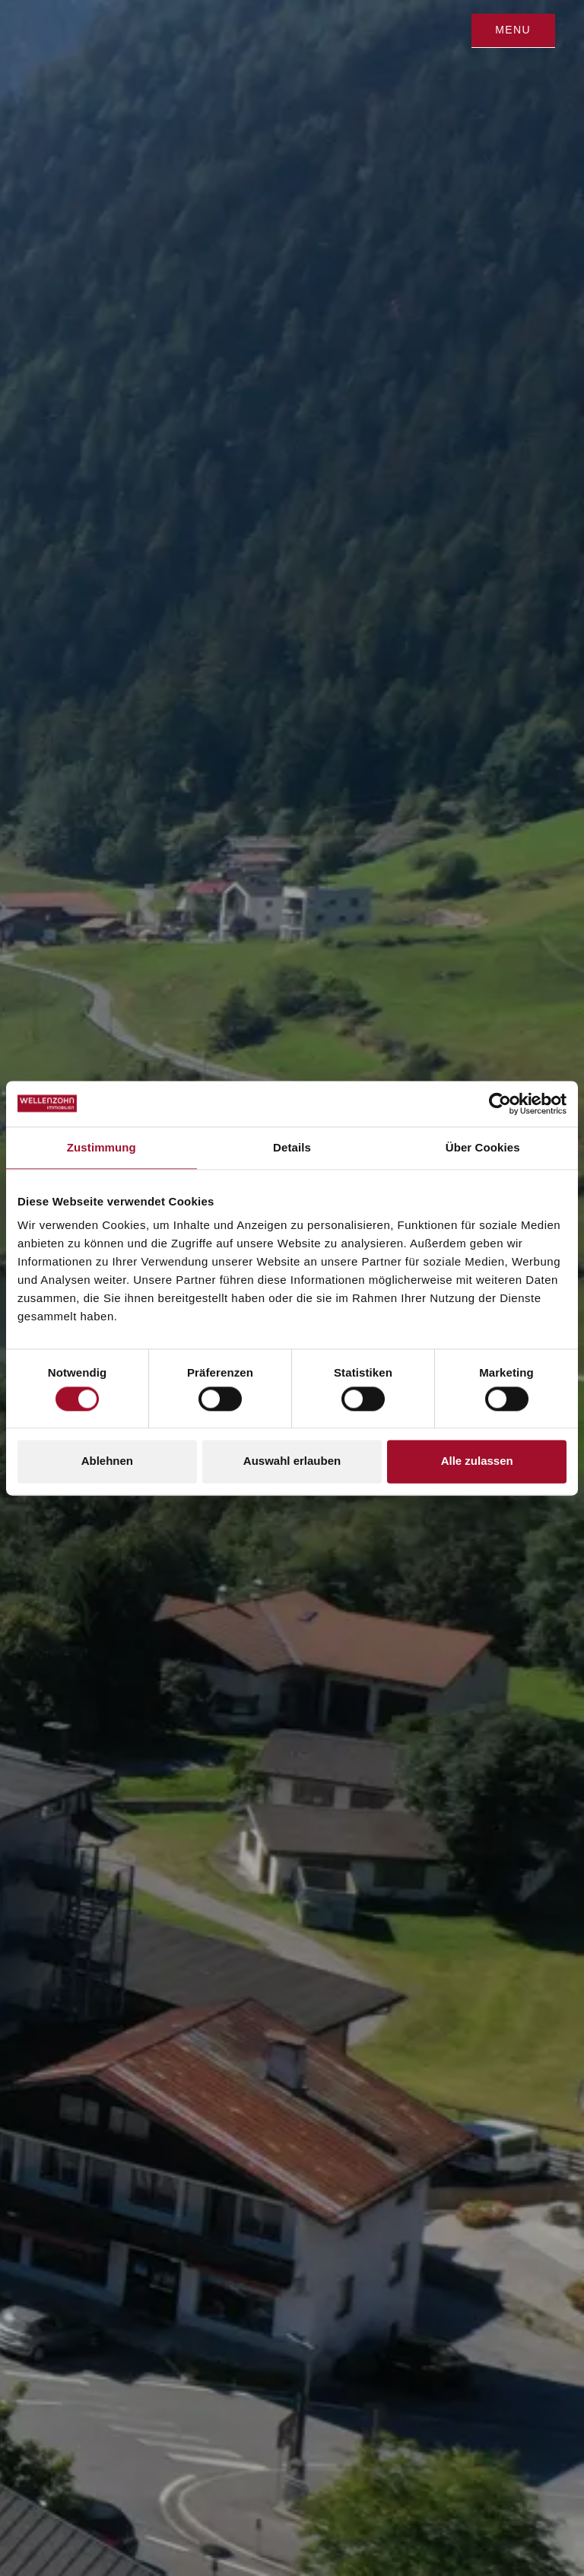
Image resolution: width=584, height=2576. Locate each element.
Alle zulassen (477, 1461)
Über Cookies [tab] (483, 1147)
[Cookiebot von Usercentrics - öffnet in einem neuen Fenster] (500, 1103)
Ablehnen (107, 1461)
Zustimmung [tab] (101, 1147)
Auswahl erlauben (292, 1461)
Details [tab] (292, 1147)
